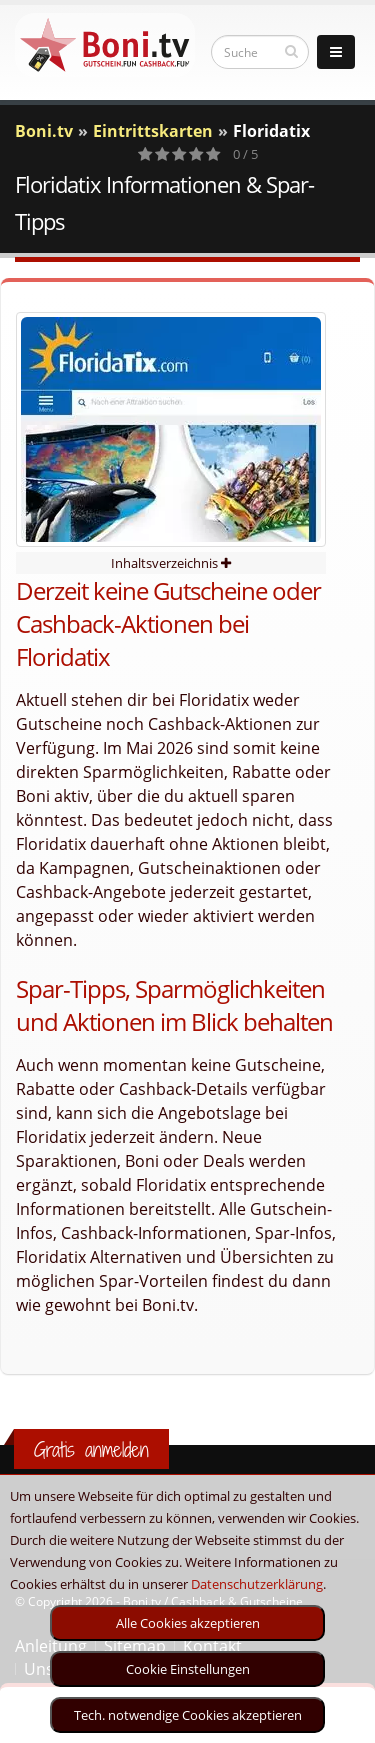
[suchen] (291, 51)
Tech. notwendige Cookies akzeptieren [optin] (188, 1715)
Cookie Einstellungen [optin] (188, 1669)
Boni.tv (44, 131)
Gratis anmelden (91, 1449)
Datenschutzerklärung (257, 1584)
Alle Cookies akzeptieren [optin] (188, 1623)
